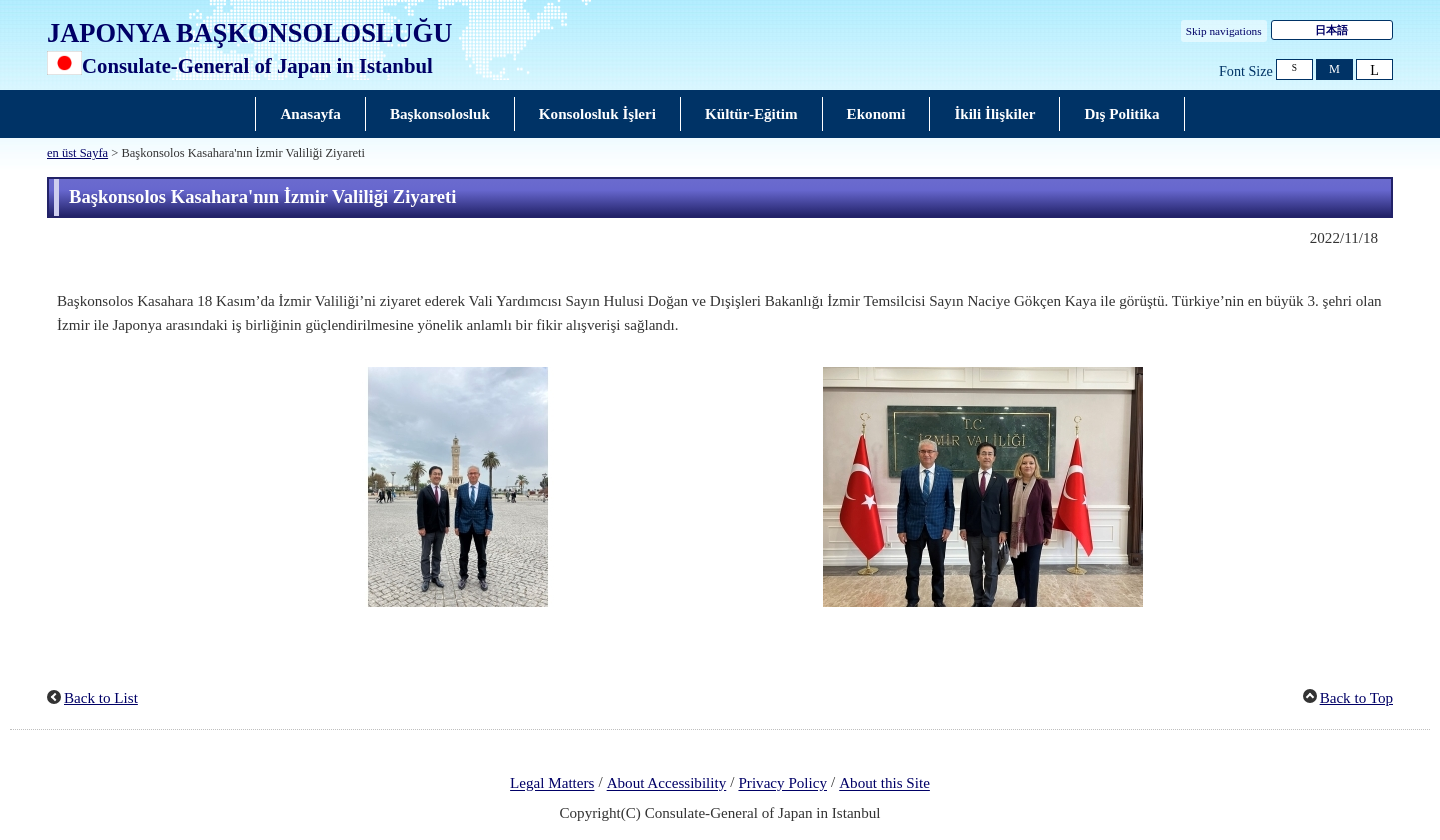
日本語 (1331, 30)
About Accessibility (667, 784)
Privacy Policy (782, 784)
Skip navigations (1224, 31)
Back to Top (1356, 698)
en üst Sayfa (77, 153)
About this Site (884, 784)
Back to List (101, 698)
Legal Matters (552, 784)
